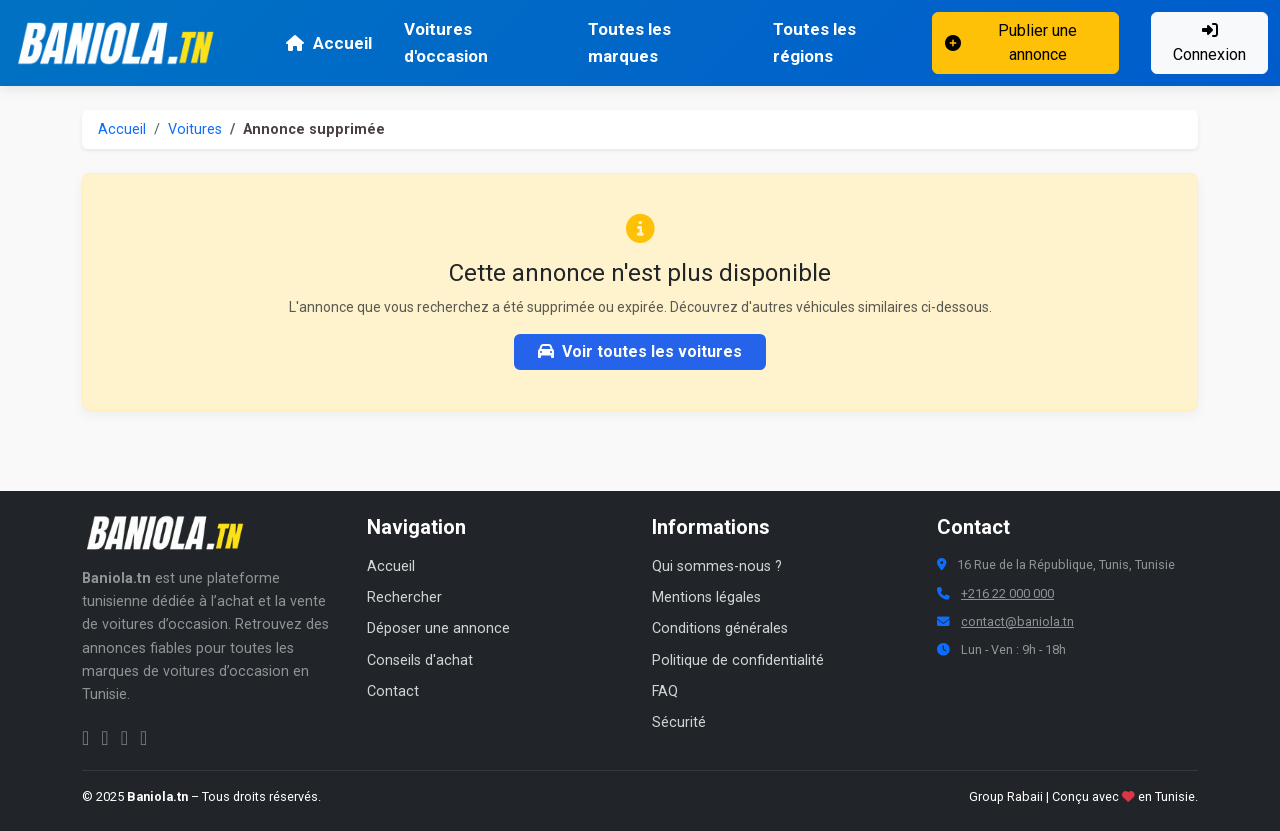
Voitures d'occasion (446, 42)
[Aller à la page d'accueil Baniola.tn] (172, 533)
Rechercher (404, 597)
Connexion (1209, 43)
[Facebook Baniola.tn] (85, 738)
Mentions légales (706, 597)
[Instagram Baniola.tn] (104, 738)
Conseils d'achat (420, 660)
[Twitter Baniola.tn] (124, 738)
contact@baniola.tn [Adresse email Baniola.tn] (1017, 621)
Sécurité (679, 722)
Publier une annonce (1011, 42)
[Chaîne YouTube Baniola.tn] (143, 738)
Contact (393, 691)
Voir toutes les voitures (640, 351)
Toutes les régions (814, 42)
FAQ (665, 691)
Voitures (195, 129)
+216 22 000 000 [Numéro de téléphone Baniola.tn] (1007, 593)
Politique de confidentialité (738, 660)
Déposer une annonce (438, 628)
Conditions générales (720, 628)
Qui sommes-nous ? (717, 566)
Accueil (328, 43)
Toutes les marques (629, 42)
